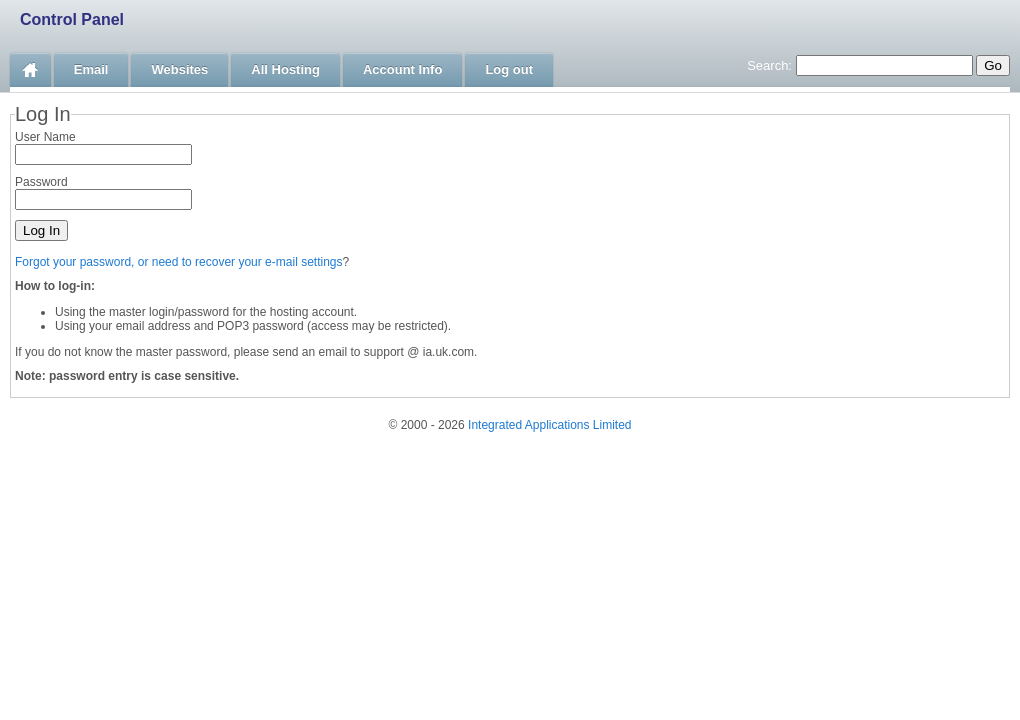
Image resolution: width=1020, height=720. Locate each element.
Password (41, 182)
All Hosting (285, 69)
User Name (45, 137)
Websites (179, 69)
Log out (509, 69)
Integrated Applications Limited (549, 425)
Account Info (402, 69)
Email (91, 69)
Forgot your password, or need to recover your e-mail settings (178, 262)
